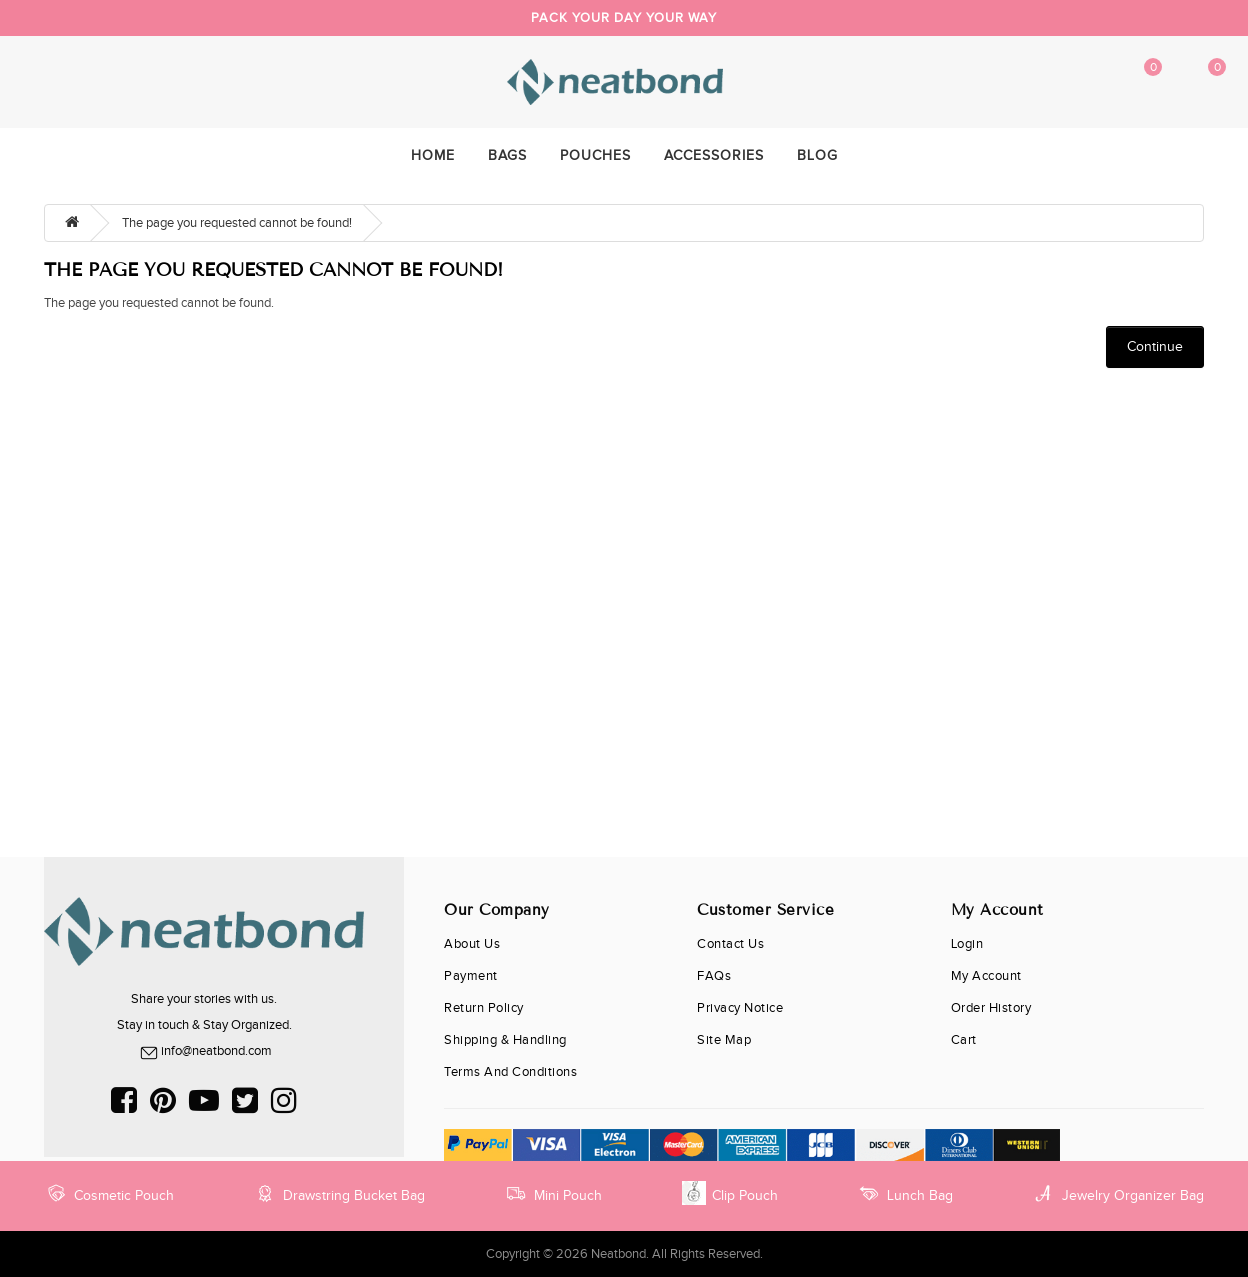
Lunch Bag (905, 1193)
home (433, 156)
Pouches (595, 156)
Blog (817, 156)
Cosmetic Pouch (109, 1193)
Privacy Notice (740, 1008)
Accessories (714, 156)
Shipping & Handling (505, 1040)
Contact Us (730, 944)
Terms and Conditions (510, 1072)
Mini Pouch (553, 1193)
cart (964, 1040)
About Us (472, 944)
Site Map (724, 1040)
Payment (471, 976)
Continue (1155, 347)
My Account (1074, 82)
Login (967, 944)
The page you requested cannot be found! (237, 223)
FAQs (714, 976)
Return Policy (484, 1008)
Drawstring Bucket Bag (339, 1193)
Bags (507, 156)
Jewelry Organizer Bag (1118, 1193)
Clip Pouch (730, 1193)
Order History (991, 1008)
